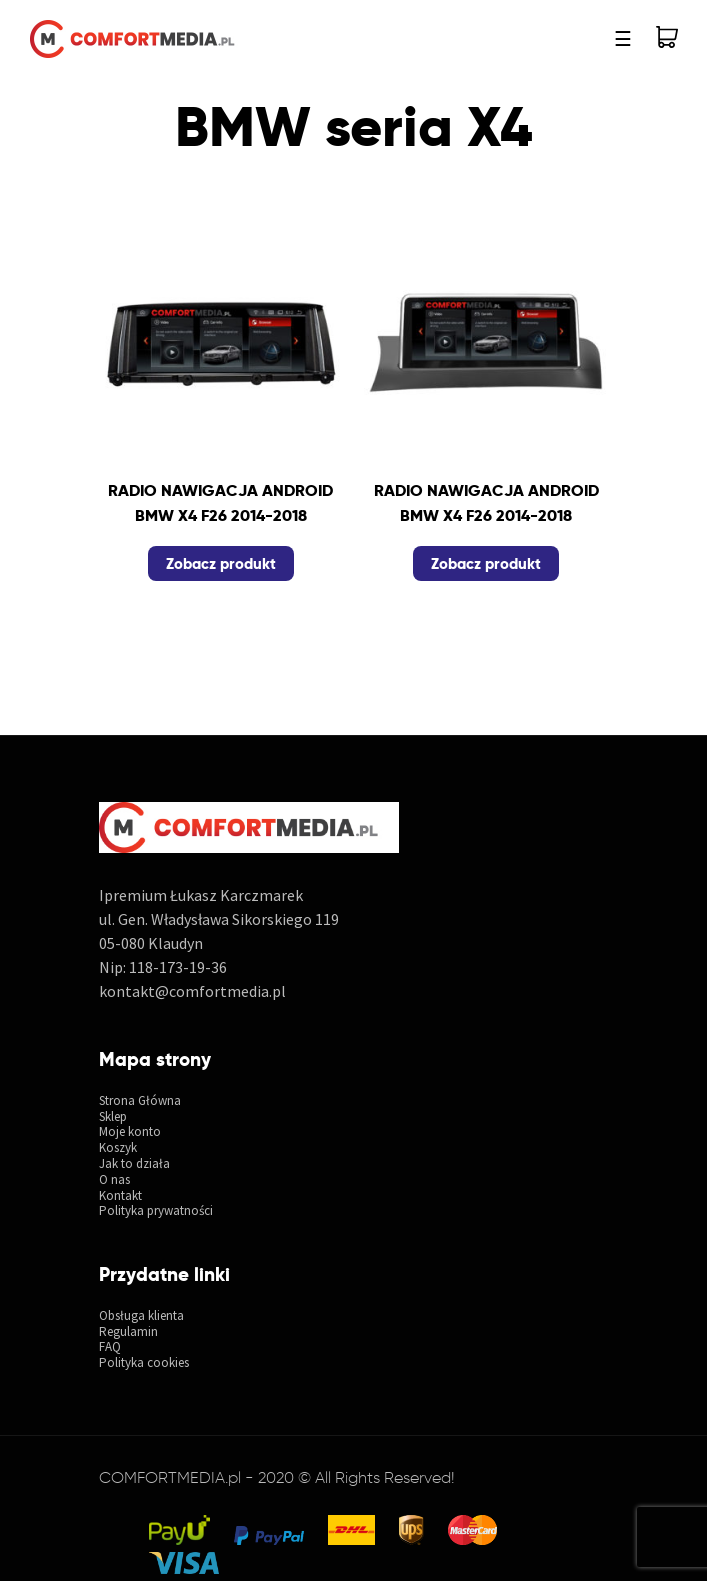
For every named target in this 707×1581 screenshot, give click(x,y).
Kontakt (120, 1196)
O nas (114, 1180)
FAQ (110, 1347)
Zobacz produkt (221, 563)
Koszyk (118, 1148)
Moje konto (130, 1132)
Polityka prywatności (156, 1211)
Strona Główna (140, 1101)
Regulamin (128, 1332)
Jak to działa (134, 1164)
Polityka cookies (144, 1363)
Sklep (113, 1117)
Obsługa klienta (141, 1316)
